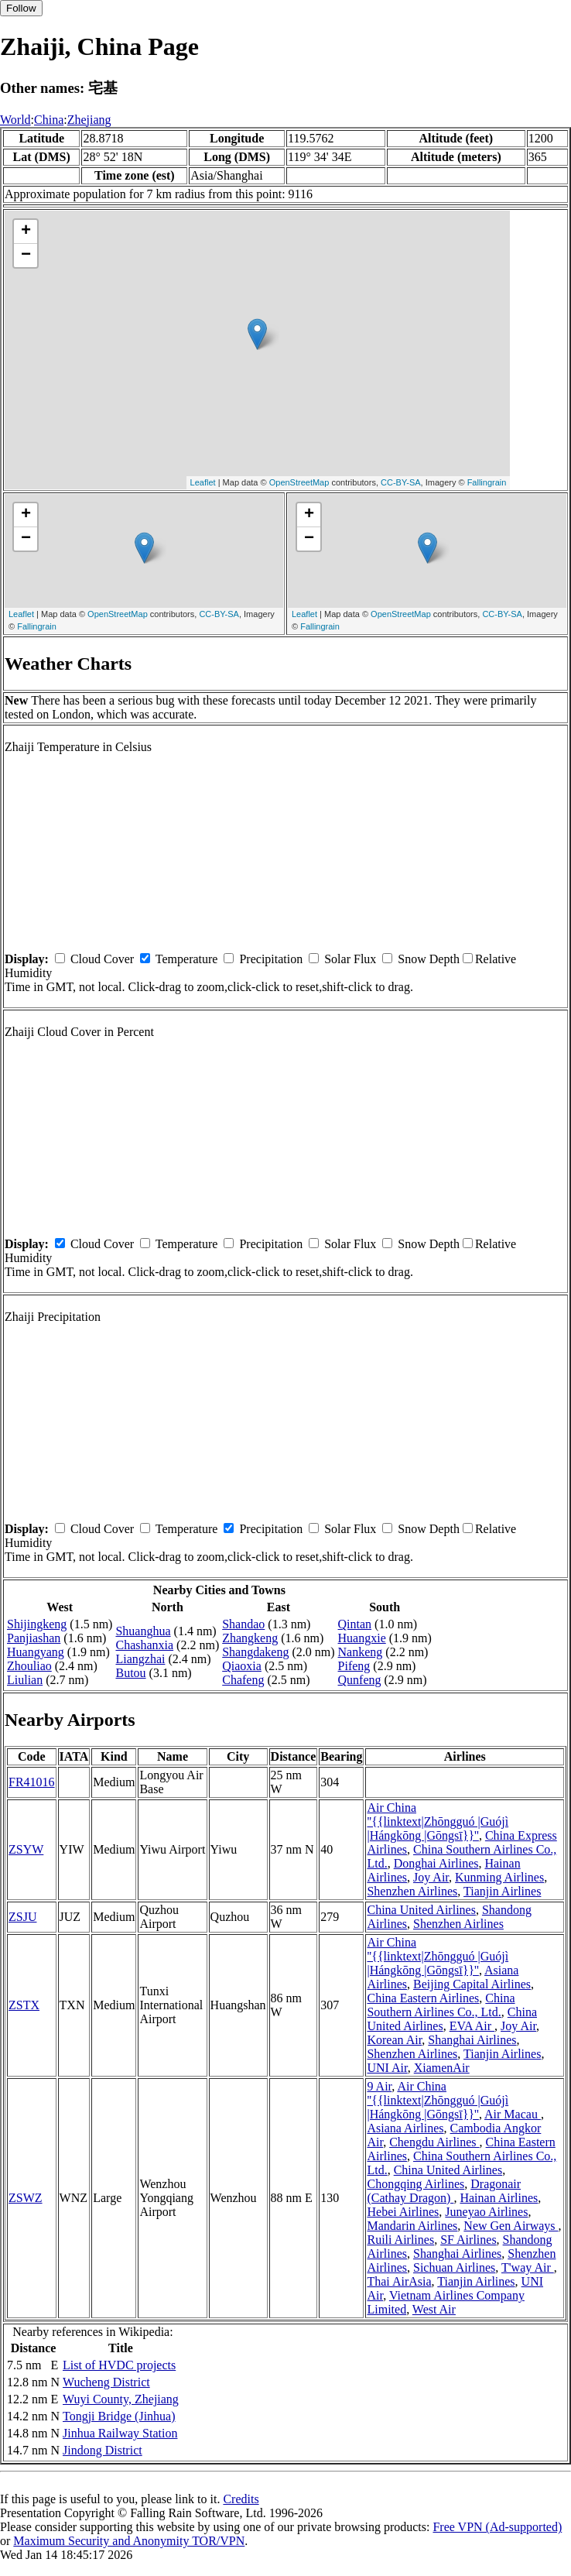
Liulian (25, 1679)
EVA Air (472, 2025)
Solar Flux (350, 959)
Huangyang (35, 1651)
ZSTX (24, 2005)
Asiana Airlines (405, 2128)
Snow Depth (429, 959)
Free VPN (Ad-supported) (497, 2526)
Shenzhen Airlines (412, 1891)
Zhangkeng (250, 1638)
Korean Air (394, 2039)
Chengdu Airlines (434, 2142)
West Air (434, 2309)
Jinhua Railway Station (120, 2433)
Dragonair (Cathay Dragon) (444, 2190)
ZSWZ (26, 2197)
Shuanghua (142, 1631)
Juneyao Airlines (486, 2211)
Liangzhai (140, 1658)
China (48, 119)
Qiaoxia (242, 1665)
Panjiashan (33, 1638)
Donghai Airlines (436, 1863)
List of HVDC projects (119, 2365)
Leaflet (203, 482)
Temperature (187, 959)
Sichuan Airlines (454, 2267)
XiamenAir (442, 2067)
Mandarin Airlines (412, 2225)
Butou (130, 1672)
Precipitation (271, 959)
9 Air (379, 2086)
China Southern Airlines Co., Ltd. (441, 2005)
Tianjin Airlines (502, 1891)
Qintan (355, 1624)
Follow (21, 8)
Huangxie (362, 1638)
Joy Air (431, 1877)
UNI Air (387, 2067)
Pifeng (354, 1665)
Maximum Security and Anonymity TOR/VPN (128, 2540)
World (15, 119)
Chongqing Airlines (415, 2183)
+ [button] (26, 231)
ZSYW (26, 1849)
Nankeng (360, 1651)
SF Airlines (468, 2239)
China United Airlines (421, 1909)
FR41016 (32, 1782)
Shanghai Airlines (472, 2039)
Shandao (243, 1624)
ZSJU (22, 1916)
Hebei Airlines (403, 2211)
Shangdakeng (255, 1651)
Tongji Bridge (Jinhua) (119, 2416)
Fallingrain (487, 482)
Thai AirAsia (399, 2281)
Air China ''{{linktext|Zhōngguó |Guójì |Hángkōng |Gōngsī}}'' (437, 1821)
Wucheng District (106, 2382)
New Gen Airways (510, 2225)
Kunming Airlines (499, 1877)
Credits (240, 2499)
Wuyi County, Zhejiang (121, 2399)
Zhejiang (89, 119)
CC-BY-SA (401, 482)
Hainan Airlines (499, 2197)
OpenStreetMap (299, 482)
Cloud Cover (102, 959)
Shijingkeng (37, 1624)
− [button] (26, 255)
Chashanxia (144, 1645)
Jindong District (102, 2450)
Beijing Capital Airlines (472, 1984)
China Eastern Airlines (423, 1998)
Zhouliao (29, 1665)
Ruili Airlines (400, 2239)
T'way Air (527, 2267)
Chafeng (243, 1679)
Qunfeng (359, 1679)
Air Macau (512, 2114)
